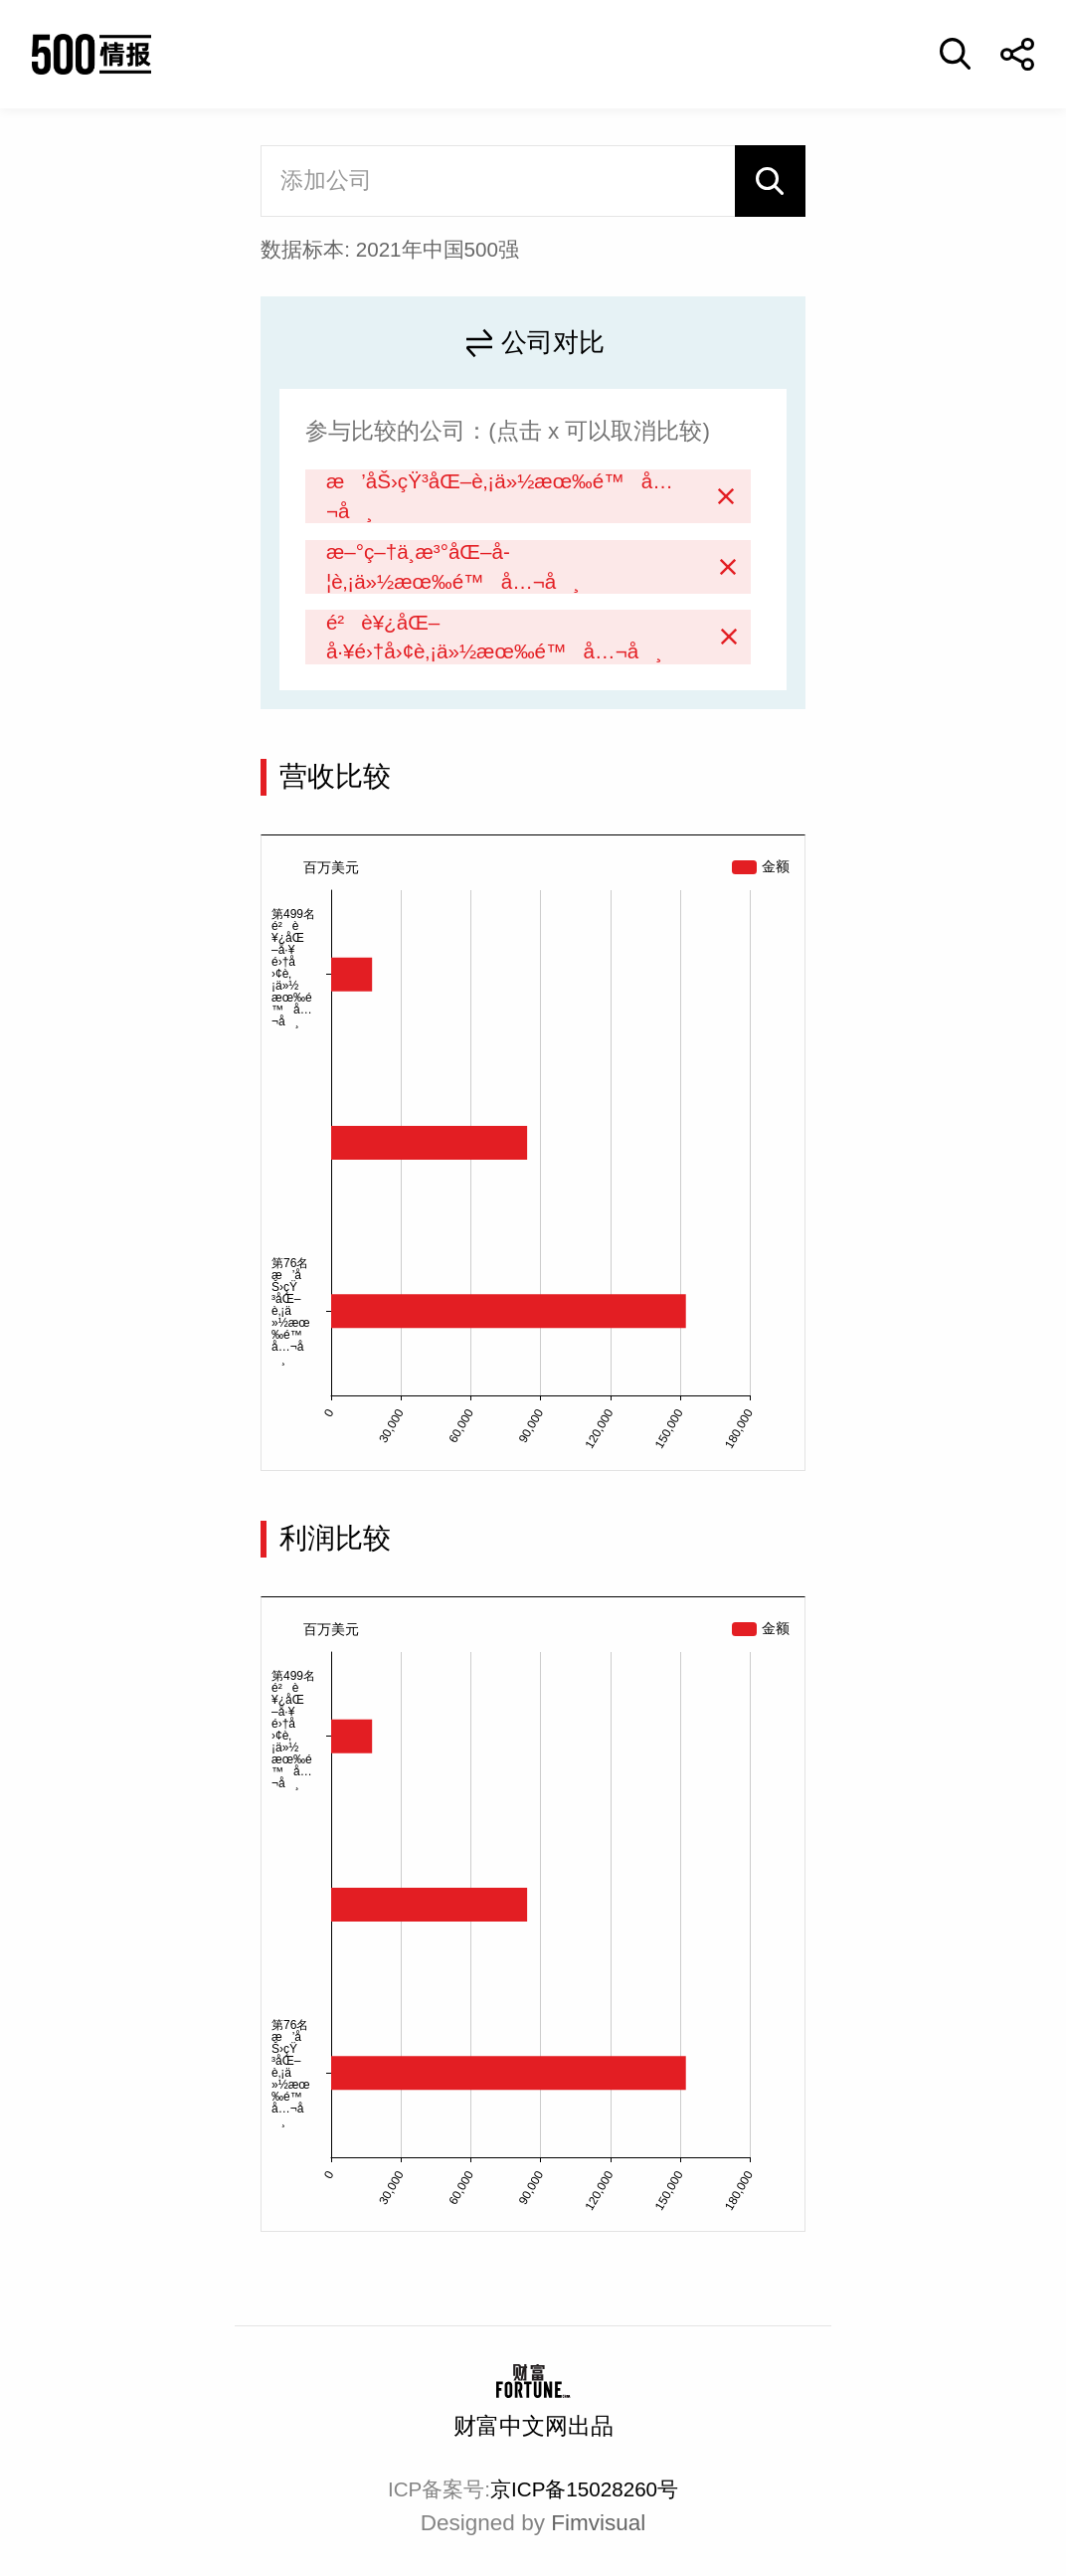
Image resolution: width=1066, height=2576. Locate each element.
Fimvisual (598, 2522)
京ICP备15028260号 (584, 2489)
